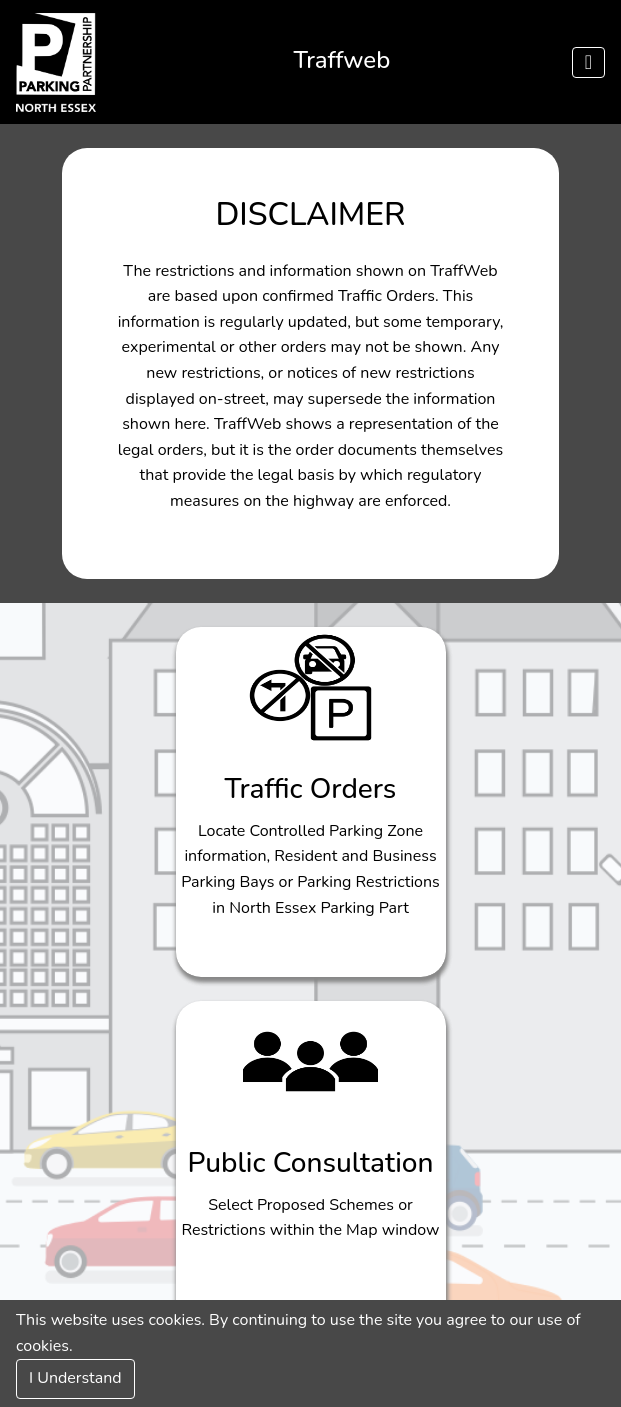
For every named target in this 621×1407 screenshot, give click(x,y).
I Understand (75, 1378)
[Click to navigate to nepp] (56, 62)
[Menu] (588, 62)
